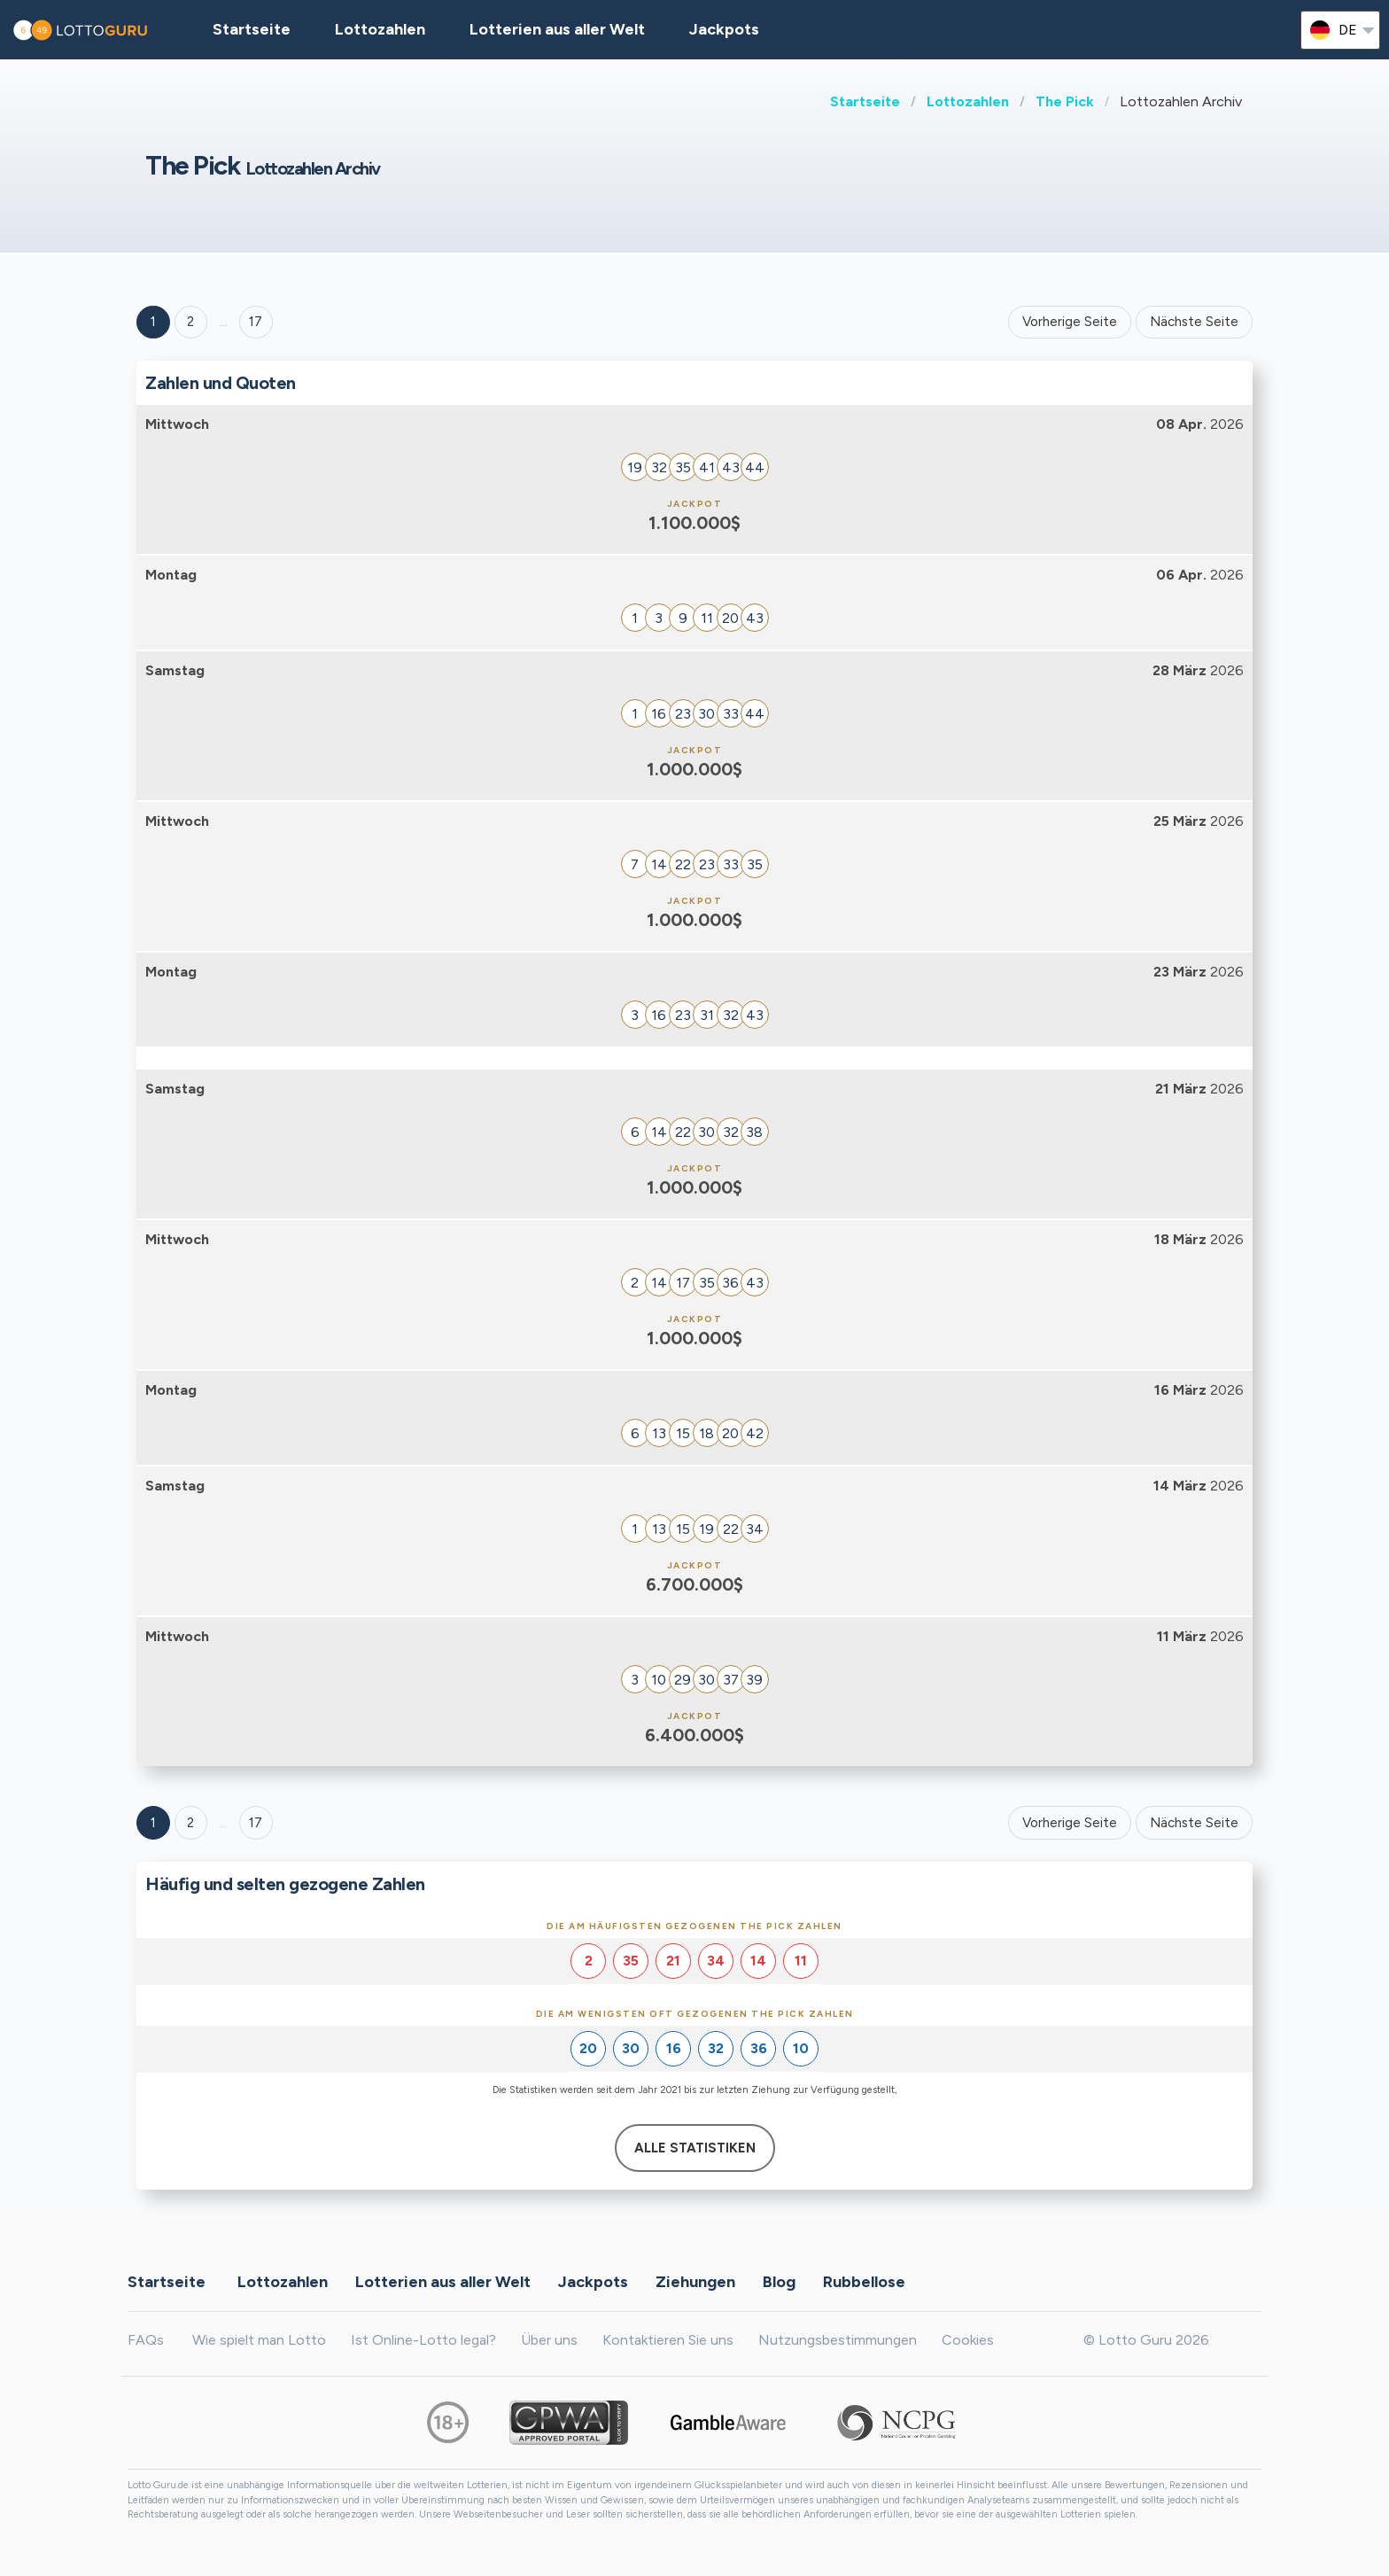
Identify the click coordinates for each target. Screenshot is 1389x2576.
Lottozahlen (968, 101)
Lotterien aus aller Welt (557, 29)
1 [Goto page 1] (153, 322)
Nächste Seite (1194, 322)
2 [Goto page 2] (190, 322)
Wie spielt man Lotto (259, 2339)
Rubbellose (864, 2281)
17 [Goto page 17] (255, 1823)
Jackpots (724, 29)
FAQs (146, 2339)
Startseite (865, 101)
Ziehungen (695, 2281)
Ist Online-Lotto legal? (423, 2339)
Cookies (968, 2339)
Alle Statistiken (695, 2148)
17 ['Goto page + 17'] (255, 322)
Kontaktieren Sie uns (667, 2339)
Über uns (549, 2339)
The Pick (1065, 101)
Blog (779, 2281)
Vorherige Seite (1069, 322)
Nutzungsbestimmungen (837, 2339)
